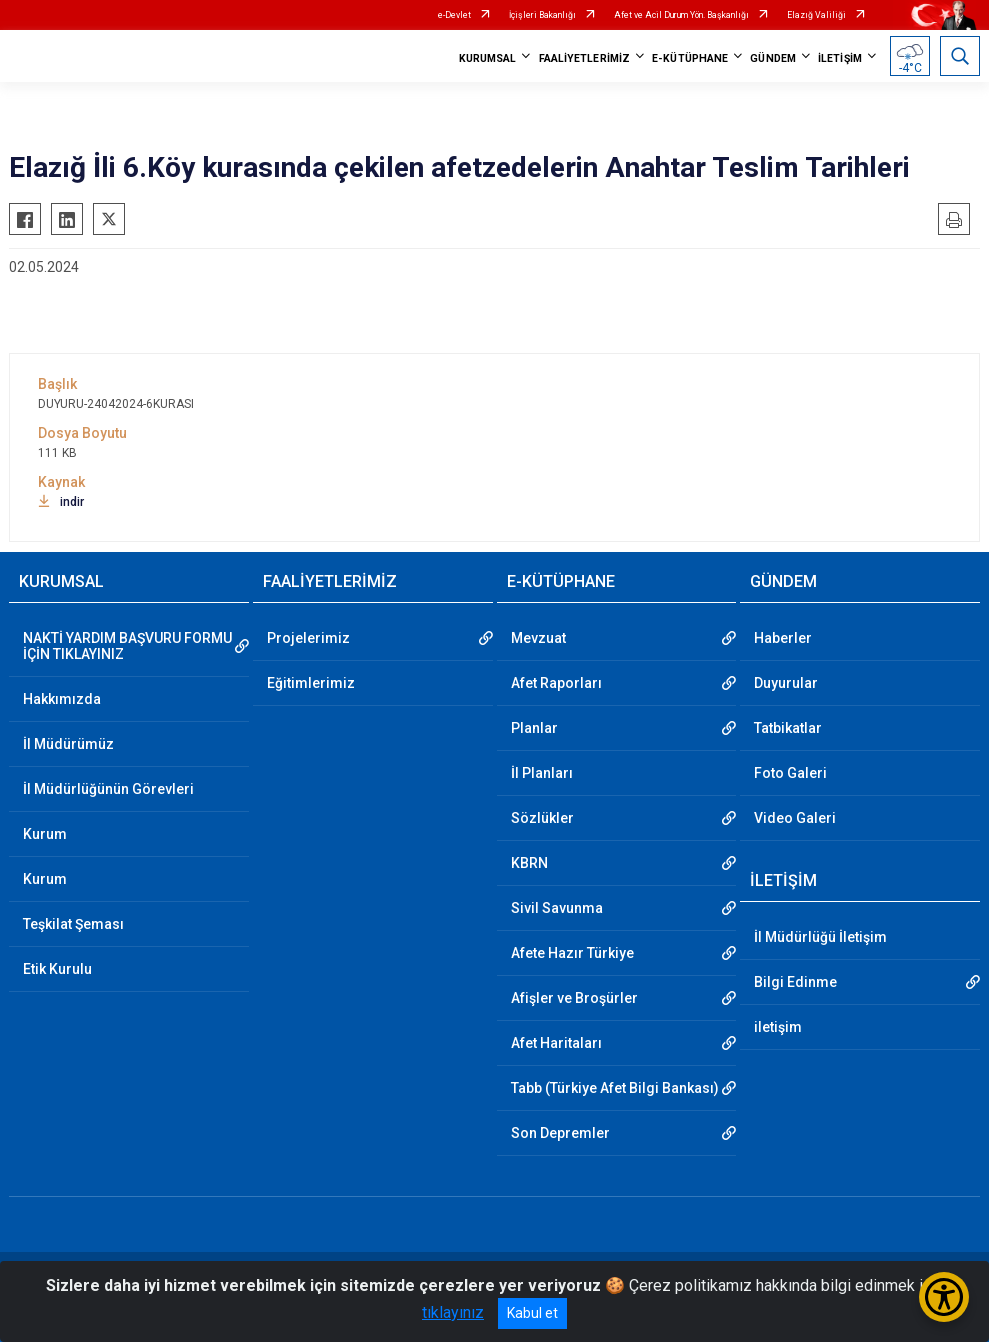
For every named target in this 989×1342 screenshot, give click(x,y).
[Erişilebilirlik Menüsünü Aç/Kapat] (944, 1297)
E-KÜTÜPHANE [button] (690, 58)
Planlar (534, 728)
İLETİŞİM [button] (840, 58)
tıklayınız (453, 1312)
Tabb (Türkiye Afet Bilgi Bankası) (615, 1088)
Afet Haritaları (556, 1043)
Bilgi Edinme (795, 982)
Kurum (45, 834)
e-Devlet (454, 15)
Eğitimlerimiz (311, 683)
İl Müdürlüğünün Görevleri (108, 789)
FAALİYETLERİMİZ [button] (585, 58)
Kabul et (532, 1313)
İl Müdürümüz (68, 744)
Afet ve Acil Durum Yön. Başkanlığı (681, 15)
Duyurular (786, 683)
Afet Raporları (556, 683)
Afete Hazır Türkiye (572, 953)
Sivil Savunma (557, 908)
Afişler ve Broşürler (574, 998)
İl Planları (542, 773)
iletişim (778, 1027)
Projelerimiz (308, 638)
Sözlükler (542, 818)
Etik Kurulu (57, 969)
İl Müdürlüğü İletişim (820, 937)
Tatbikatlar (788, 728)
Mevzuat (538, 638)
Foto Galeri (790, 773)
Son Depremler (560, 1133)
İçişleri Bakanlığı (542, 15)
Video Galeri (795, 818)
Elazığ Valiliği (816, 15)
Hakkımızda (62, 699)
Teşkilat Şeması (73, 924)
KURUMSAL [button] (488, 58)
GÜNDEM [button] (773, 58)
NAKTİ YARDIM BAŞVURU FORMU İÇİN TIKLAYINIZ (127, 646)
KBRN (529, 863)
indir (61, 502)
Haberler (783, 638)
